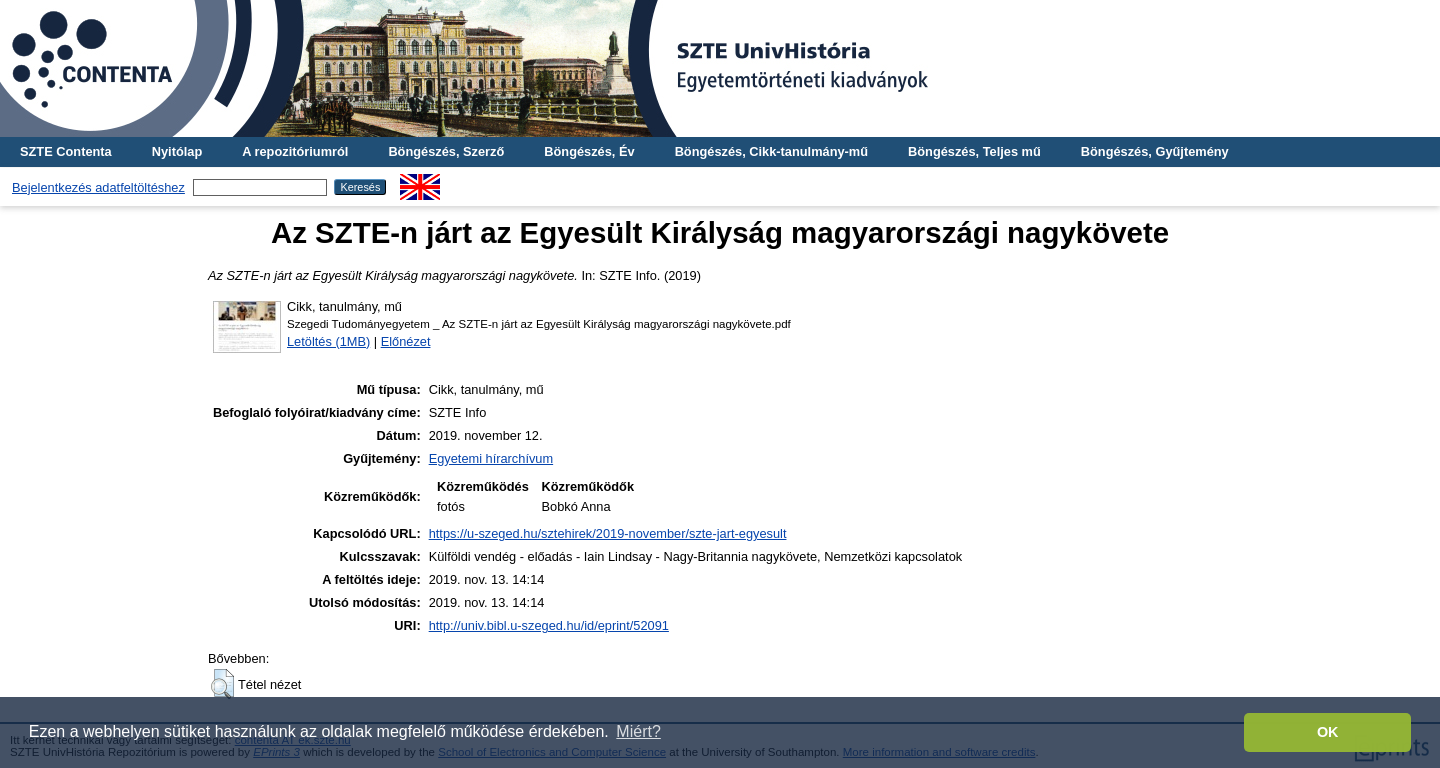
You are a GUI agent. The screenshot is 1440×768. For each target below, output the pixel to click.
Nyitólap (177, 151)
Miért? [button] (638, 731)
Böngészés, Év (589, 151)
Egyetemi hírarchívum (491, 458)
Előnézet (406, 341)
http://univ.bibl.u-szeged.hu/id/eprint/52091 (549, 625)
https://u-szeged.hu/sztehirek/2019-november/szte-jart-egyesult (608, 533)
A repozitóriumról (295, 151)
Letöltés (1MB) (328, 341)
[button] (222, 684)
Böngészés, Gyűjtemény (1155, 151)
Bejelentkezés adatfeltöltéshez (98, 187)
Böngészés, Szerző (446, 151)
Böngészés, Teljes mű (974, 151)
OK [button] (1328, 732)
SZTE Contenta (66, 151)
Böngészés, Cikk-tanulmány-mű (771, 151)
